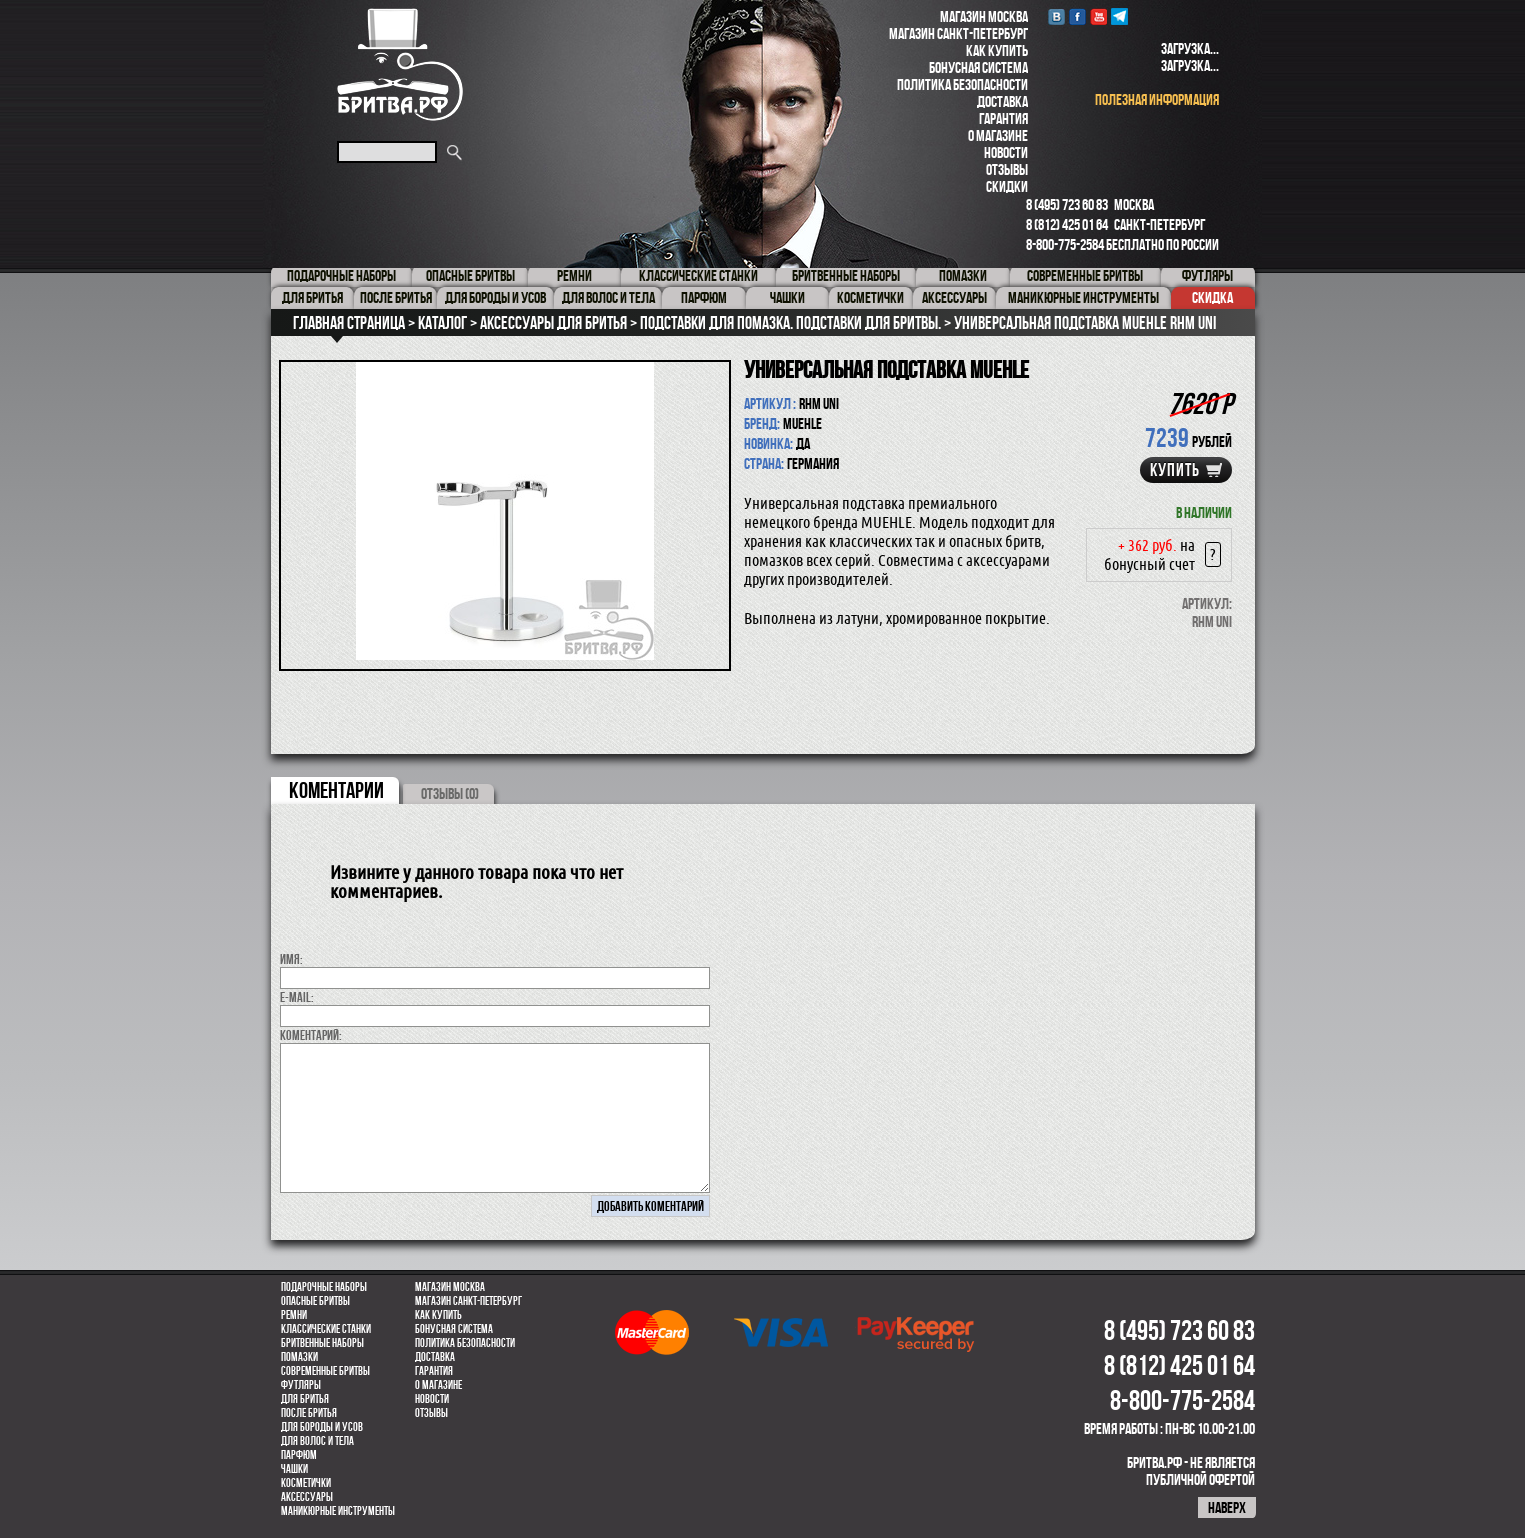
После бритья (309, 1413)
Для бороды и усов (322, 1427)
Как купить (997, 50)
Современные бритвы (325, 1371)
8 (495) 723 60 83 (1067, 204)
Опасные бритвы (315, 1301)
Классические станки (326, 1329)
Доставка (1002, 101)
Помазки (299, 1357)
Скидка (1212, 297)
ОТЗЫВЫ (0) (450, 793)
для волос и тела (317, 1441)
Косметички (306, 1483)
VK (1056, 16)
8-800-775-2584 (1065, 244)
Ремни (294, 1315)
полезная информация (1157, 99)
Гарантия (1003, 118)
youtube (1098, 16)
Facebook (1077, 16)
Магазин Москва (984, 16)
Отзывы (1007, 169)
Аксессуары (307, 1497)
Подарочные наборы (324, 1287)
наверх (1227, 1507)
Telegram (1119, 16)
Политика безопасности (962, 84)
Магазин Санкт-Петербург (958, 33)
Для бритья (305, 1399)
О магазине (998, 135)
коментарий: (311, 1035)
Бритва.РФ (400, 64)
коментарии (336, 790)
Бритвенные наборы (322, 1343)
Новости (1006, 152)
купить (1175, 470)
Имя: (291, 959)
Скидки (1007, 186)
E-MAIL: (297, 997)
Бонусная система (978, 67)
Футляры (301, 1385)
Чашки (294, 1469)
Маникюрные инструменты (338, 1511)
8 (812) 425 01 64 (1067, 224)
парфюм (299, 1455)
